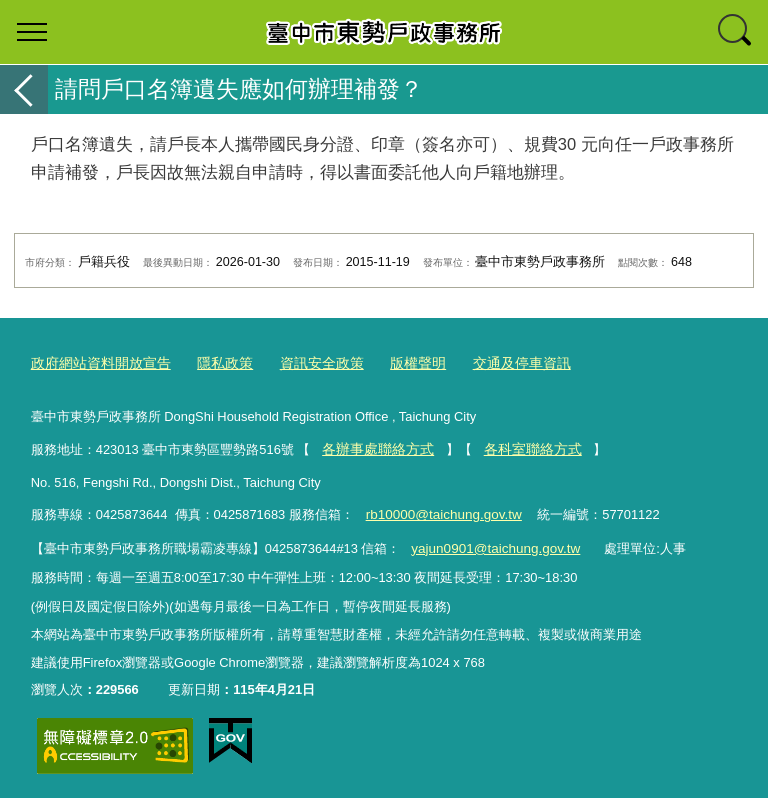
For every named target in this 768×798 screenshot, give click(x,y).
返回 (24, 89)
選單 (32, 32)
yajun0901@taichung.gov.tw (491, 544)
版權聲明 (396, 363)
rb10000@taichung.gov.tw (439, 511)
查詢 (736, 32)
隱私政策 (213, 363)
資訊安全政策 (305, 363)
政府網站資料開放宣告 (96, 363)
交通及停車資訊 (494, 363)
